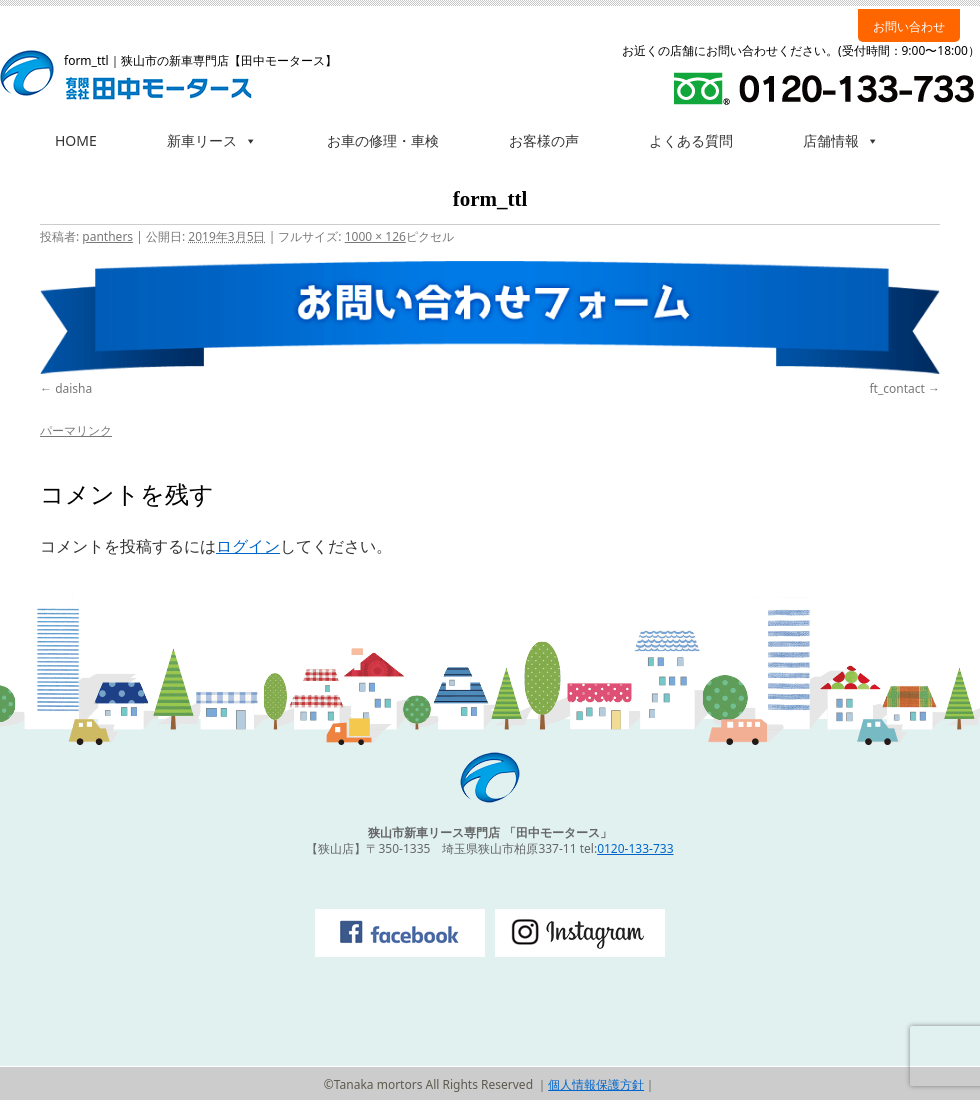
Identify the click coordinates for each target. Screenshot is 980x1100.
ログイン (248, 546)
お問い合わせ (909, 26)
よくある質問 (691, 140)
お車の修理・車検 (383, 140)
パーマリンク (76, 430)
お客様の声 (544, 140)
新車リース (212, 140)
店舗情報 (841, 140)
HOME (76, 140)
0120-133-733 (635, 848)
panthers (107, 236)
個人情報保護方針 (596, 1084)
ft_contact (896, 388)
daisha (73, 388)
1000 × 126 (375, 236)
